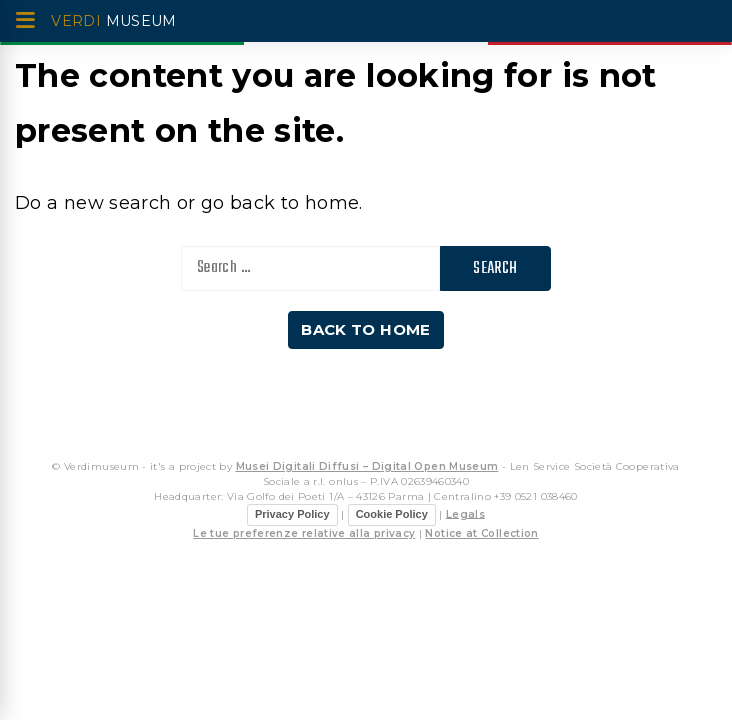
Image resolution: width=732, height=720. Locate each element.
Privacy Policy (292, 514)
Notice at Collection (481, 533)
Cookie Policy (392, 514)
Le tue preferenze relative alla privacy (304, 533)
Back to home (365, 329)
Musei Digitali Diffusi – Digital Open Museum (367, 466)
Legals (465, 513)
